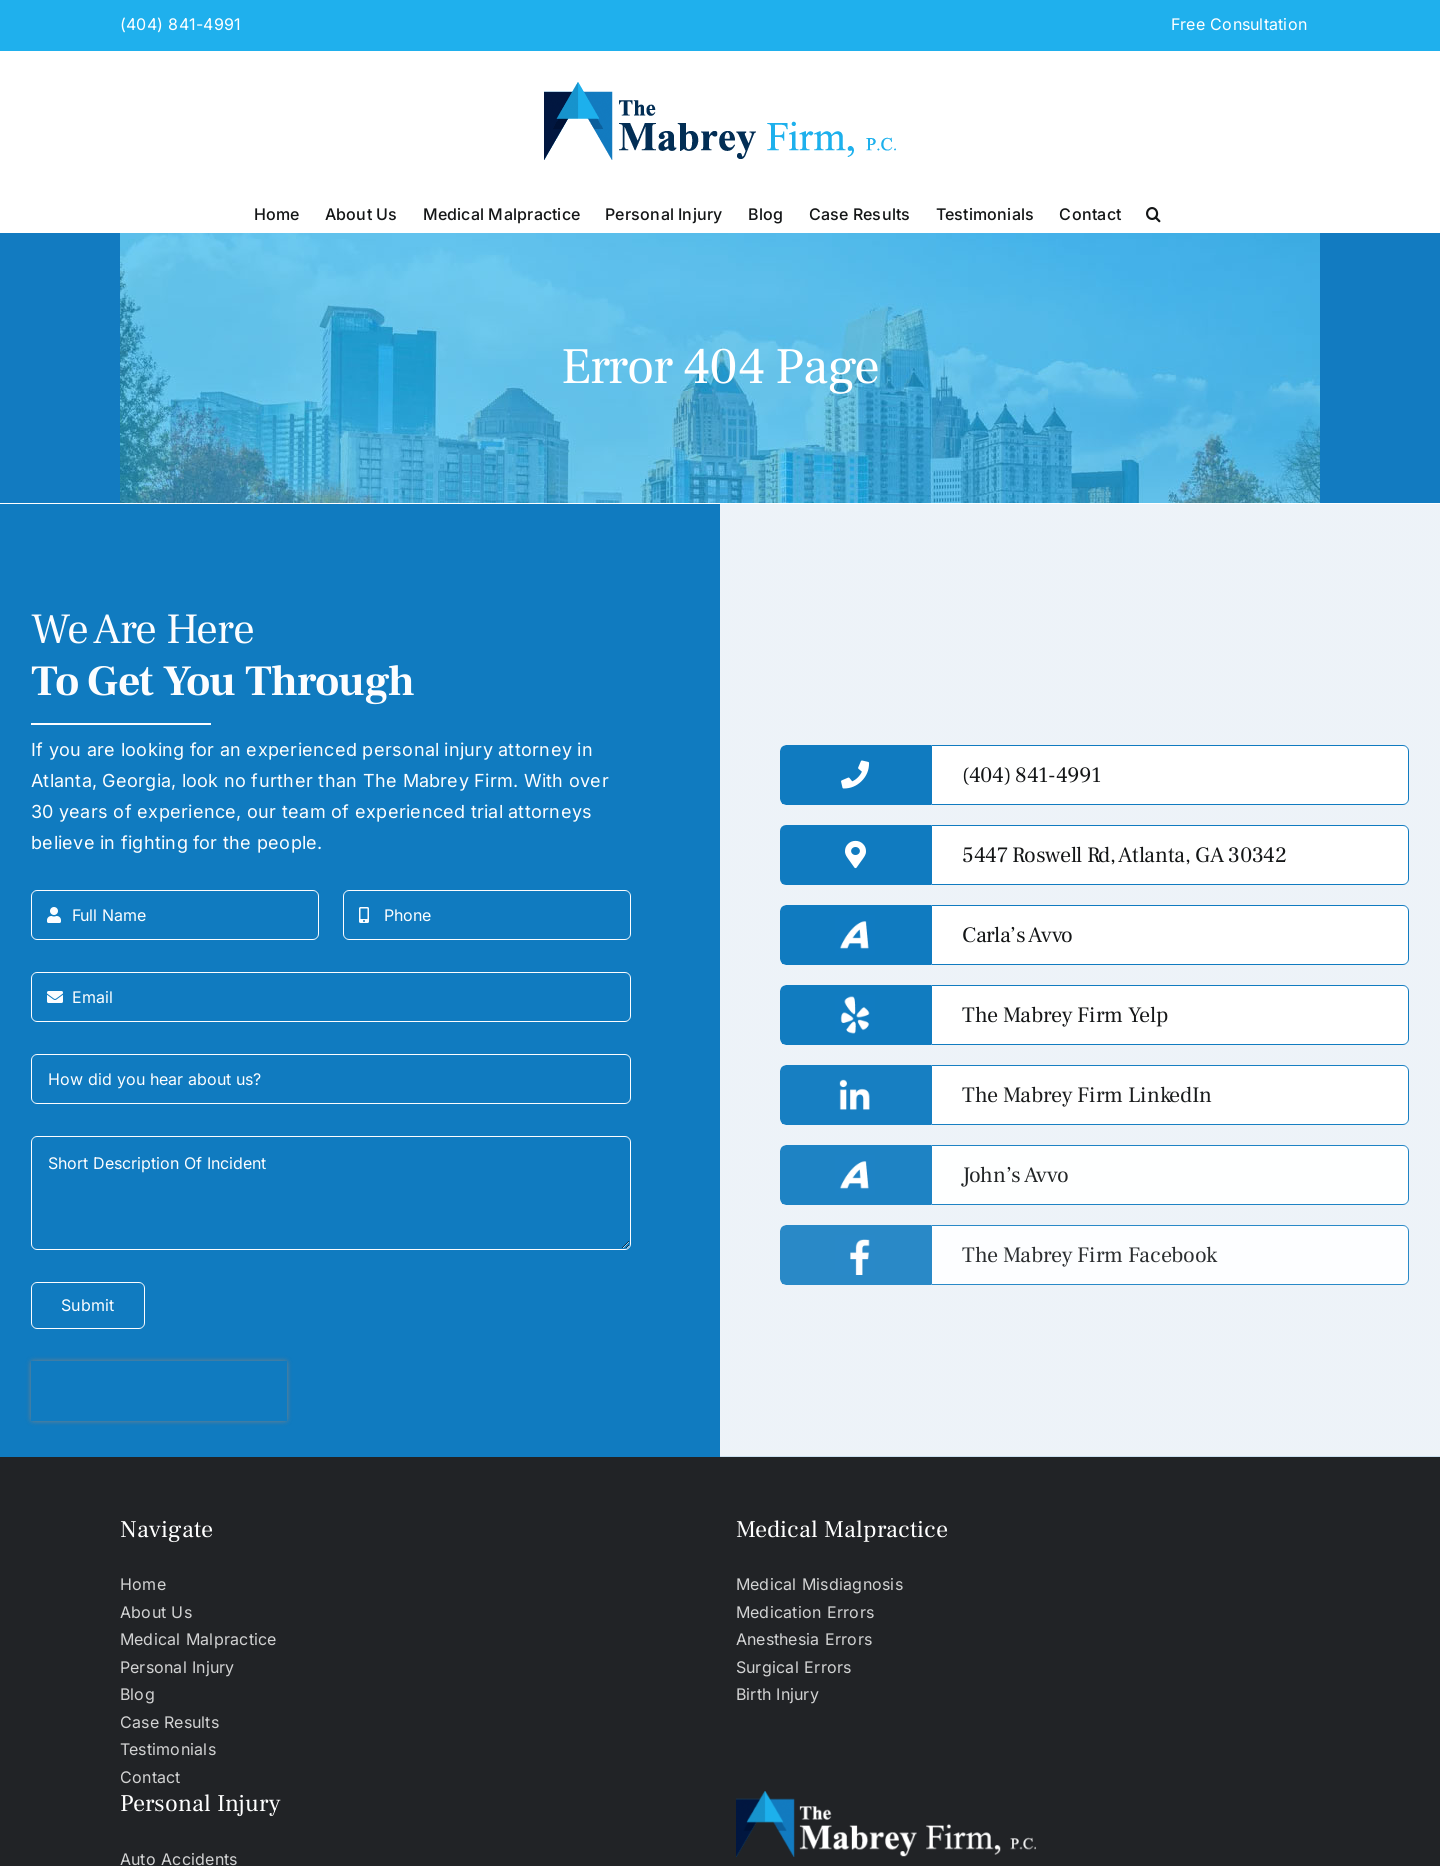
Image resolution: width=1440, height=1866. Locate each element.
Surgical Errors (794, 1667)
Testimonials (168, 1749)
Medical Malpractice (198, 1639)
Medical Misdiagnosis (819, 1584)
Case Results (169, 1722)
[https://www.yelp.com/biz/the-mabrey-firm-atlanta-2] (1170, 1015)
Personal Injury (177, 1667)
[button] (1153, 212)
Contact (150, 1777)
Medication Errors (805, 1612)
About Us (156, 1612)
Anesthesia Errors (804, 1639)
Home (143, 1584)
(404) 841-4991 (180, 24)
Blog (137, 1694)
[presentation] (159, 1391)
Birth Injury (777, 1694)
